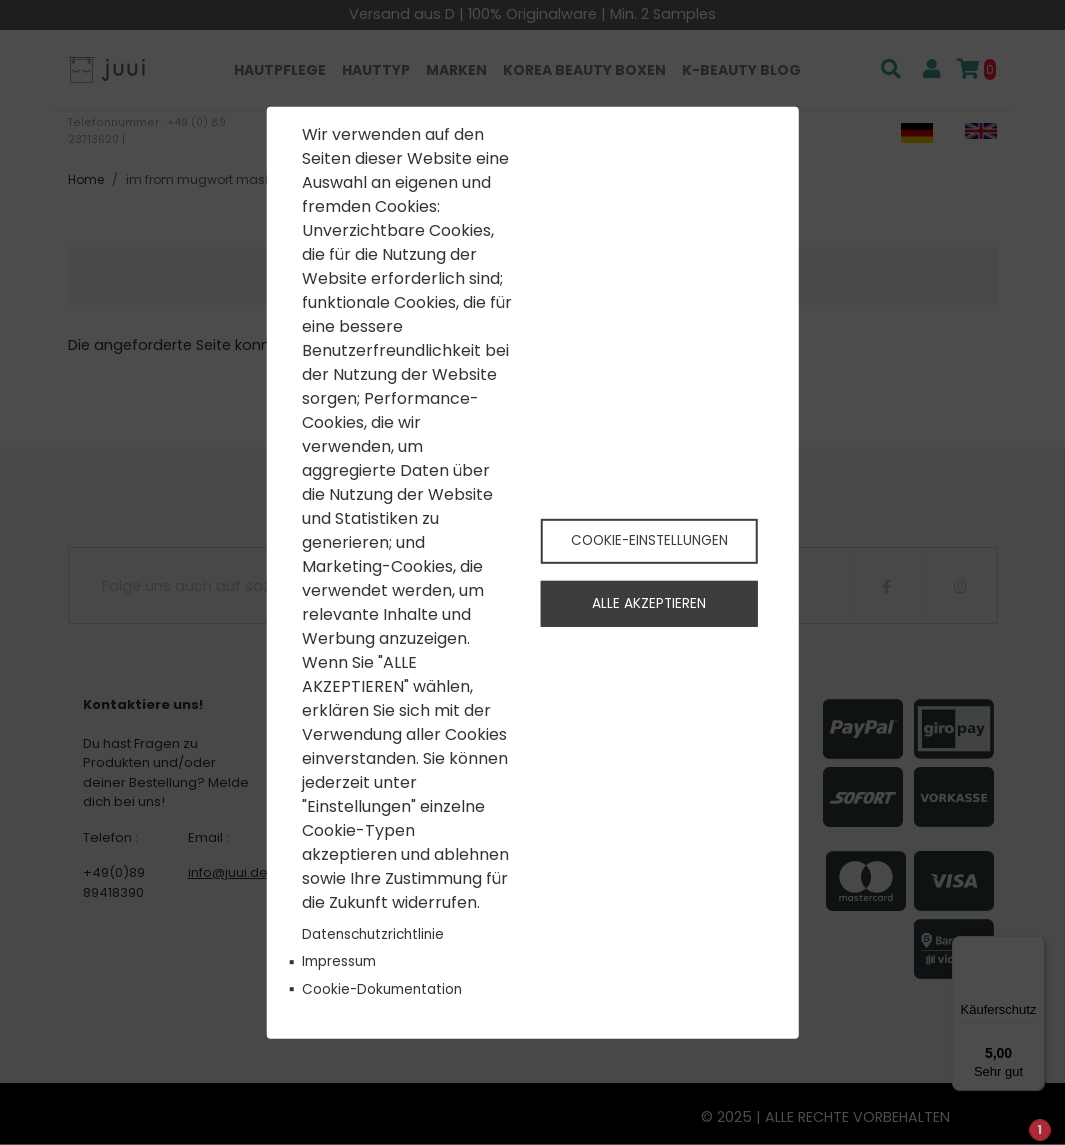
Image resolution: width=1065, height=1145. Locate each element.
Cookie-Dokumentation (382, 988)
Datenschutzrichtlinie (373, 934)
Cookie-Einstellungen (649, 539)
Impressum (339, 961)
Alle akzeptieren (649, 604)
